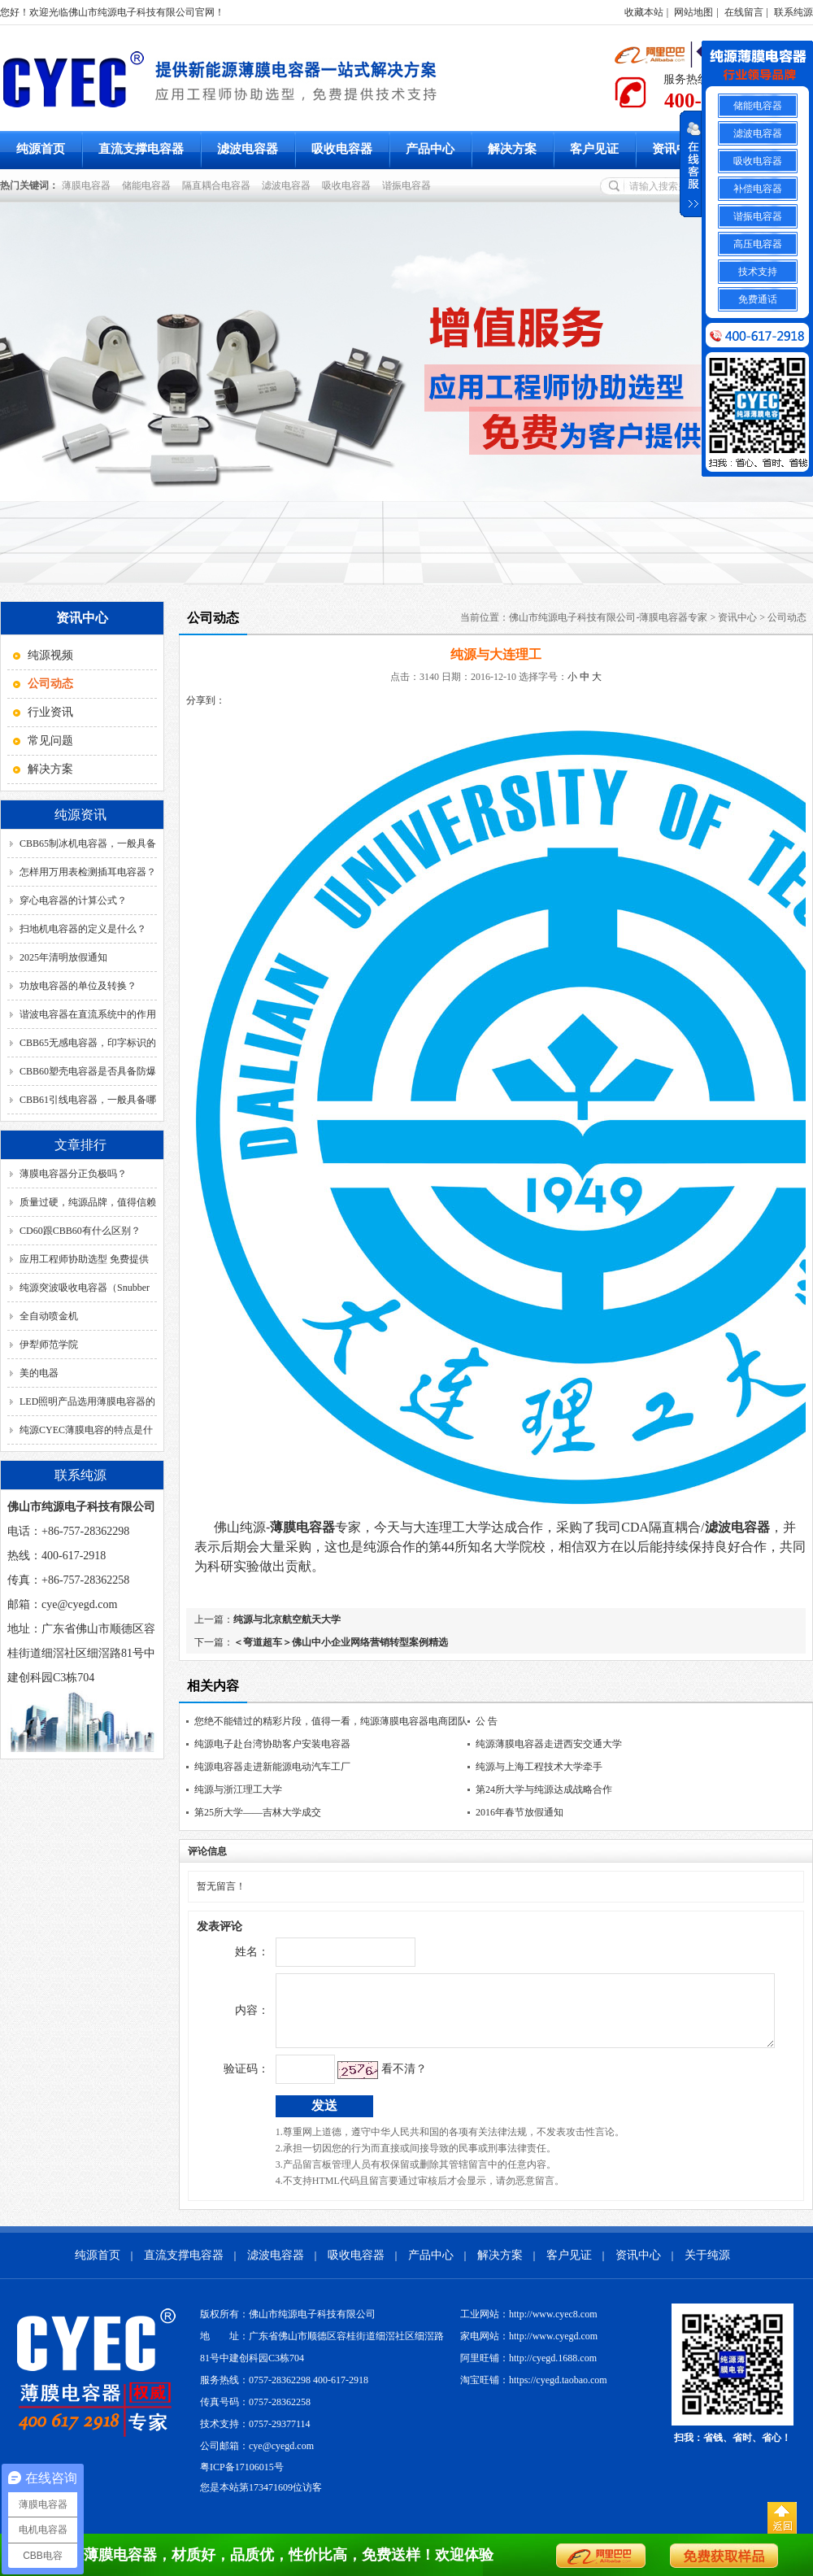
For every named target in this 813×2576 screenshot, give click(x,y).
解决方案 (512, 148)
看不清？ (370, 2081)
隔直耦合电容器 (218, 185)
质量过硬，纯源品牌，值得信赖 (88, 1202)
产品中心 (430, 148)
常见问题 (50, 740)
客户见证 (594, 148)
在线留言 (743, 12)
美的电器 (39, 1373)
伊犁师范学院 (49, 1344)
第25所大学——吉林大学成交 (257, 1812)
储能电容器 (149, 185)
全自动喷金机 (49, 1316)
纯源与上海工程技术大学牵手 (539, 1766)
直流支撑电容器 (141, 148)
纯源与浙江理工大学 (238, 1789)
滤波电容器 (247, 148)
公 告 (487, 1721)
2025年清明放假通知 (63, 957)
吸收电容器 (341, 148)
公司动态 (786, 617)
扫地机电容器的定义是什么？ (83, 929)
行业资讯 (50, 712)
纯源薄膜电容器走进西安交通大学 (549, 1744)
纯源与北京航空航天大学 (287, 1619)
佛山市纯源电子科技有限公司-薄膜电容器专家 (608, 617)
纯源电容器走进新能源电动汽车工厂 (272, 1766)
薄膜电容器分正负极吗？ (73, 1173)
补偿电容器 (757, 188)
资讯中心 (676, 148)
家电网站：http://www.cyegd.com (529, 2348)
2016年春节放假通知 (519, 1812)
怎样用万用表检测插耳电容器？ (88, 872)
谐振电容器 (409, 185)
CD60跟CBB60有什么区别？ (80, 1230)
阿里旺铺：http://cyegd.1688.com (528, 2370)
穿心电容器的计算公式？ (73, 900)
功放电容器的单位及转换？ (78, 986)
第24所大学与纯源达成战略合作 (544, 1789)
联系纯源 (793, 12)
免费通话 (757, 299)
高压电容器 (757, 244)
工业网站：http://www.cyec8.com (529, 2326)
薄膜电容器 (88, 185)
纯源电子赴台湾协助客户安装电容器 (272, 1744)
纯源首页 (40, 148)
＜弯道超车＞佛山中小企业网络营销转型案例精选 (340, 1642)
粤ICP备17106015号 (242, 2479)
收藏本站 (643, 12)
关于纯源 (707, 2267)
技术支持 (757, 271)
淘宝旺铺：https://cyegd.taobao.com (533, 2392)
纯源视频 (50, 655)
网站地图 (693, 12)
